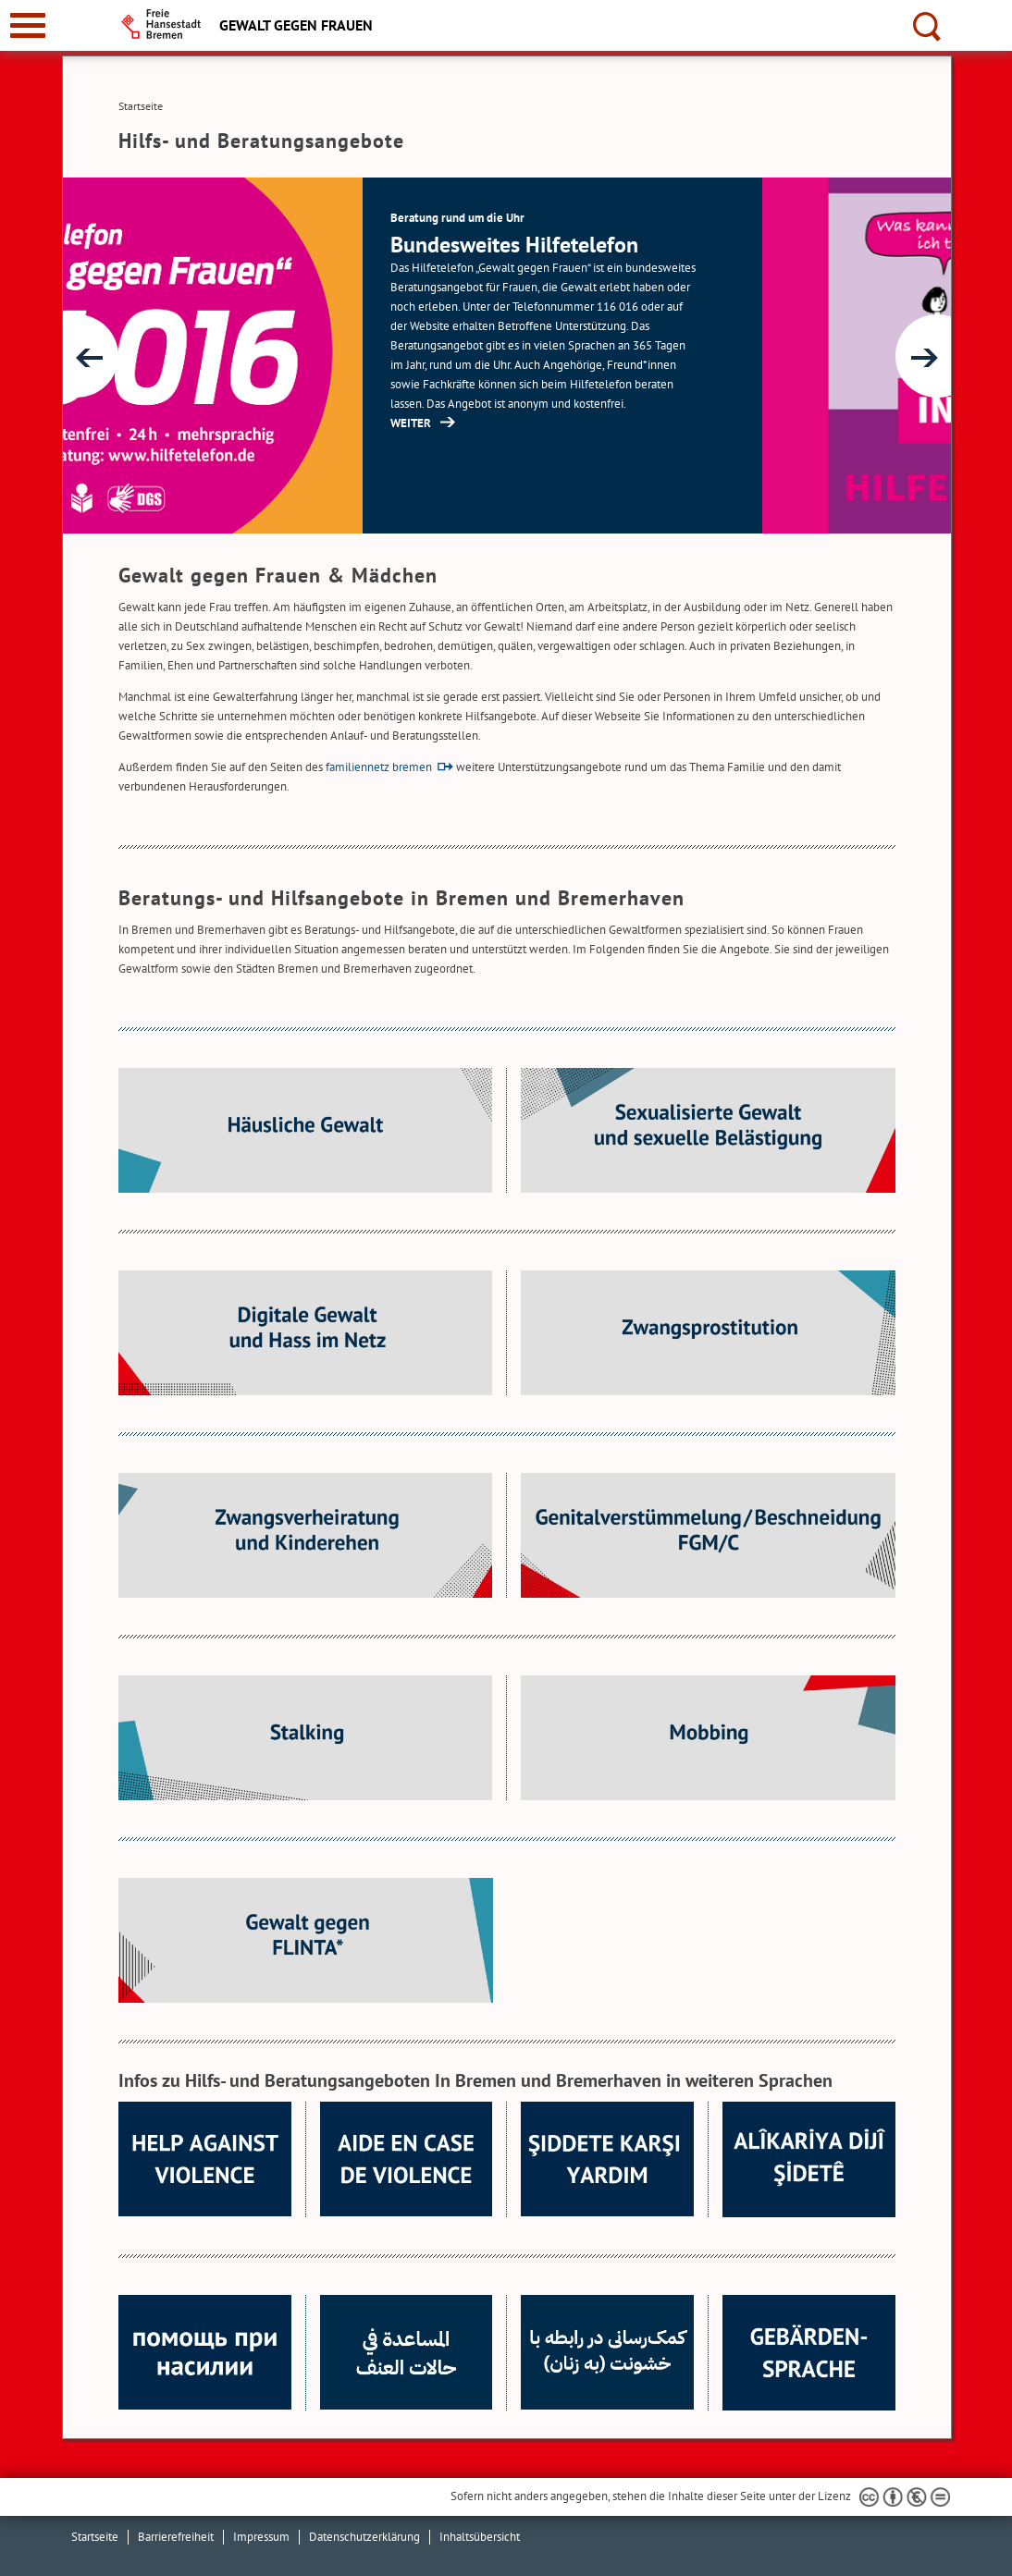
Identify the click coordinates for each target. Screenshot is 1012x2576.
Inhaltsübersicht (479, 2537)
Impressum (261, 2537)
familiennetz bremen (379, 767)
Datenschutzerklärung (364, 2537)
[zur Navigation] (28, 25)
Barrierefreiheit (176, 2537)
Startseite (94, 2537)
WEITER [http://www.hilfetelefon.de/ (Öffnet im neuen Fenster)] (599, 423)
